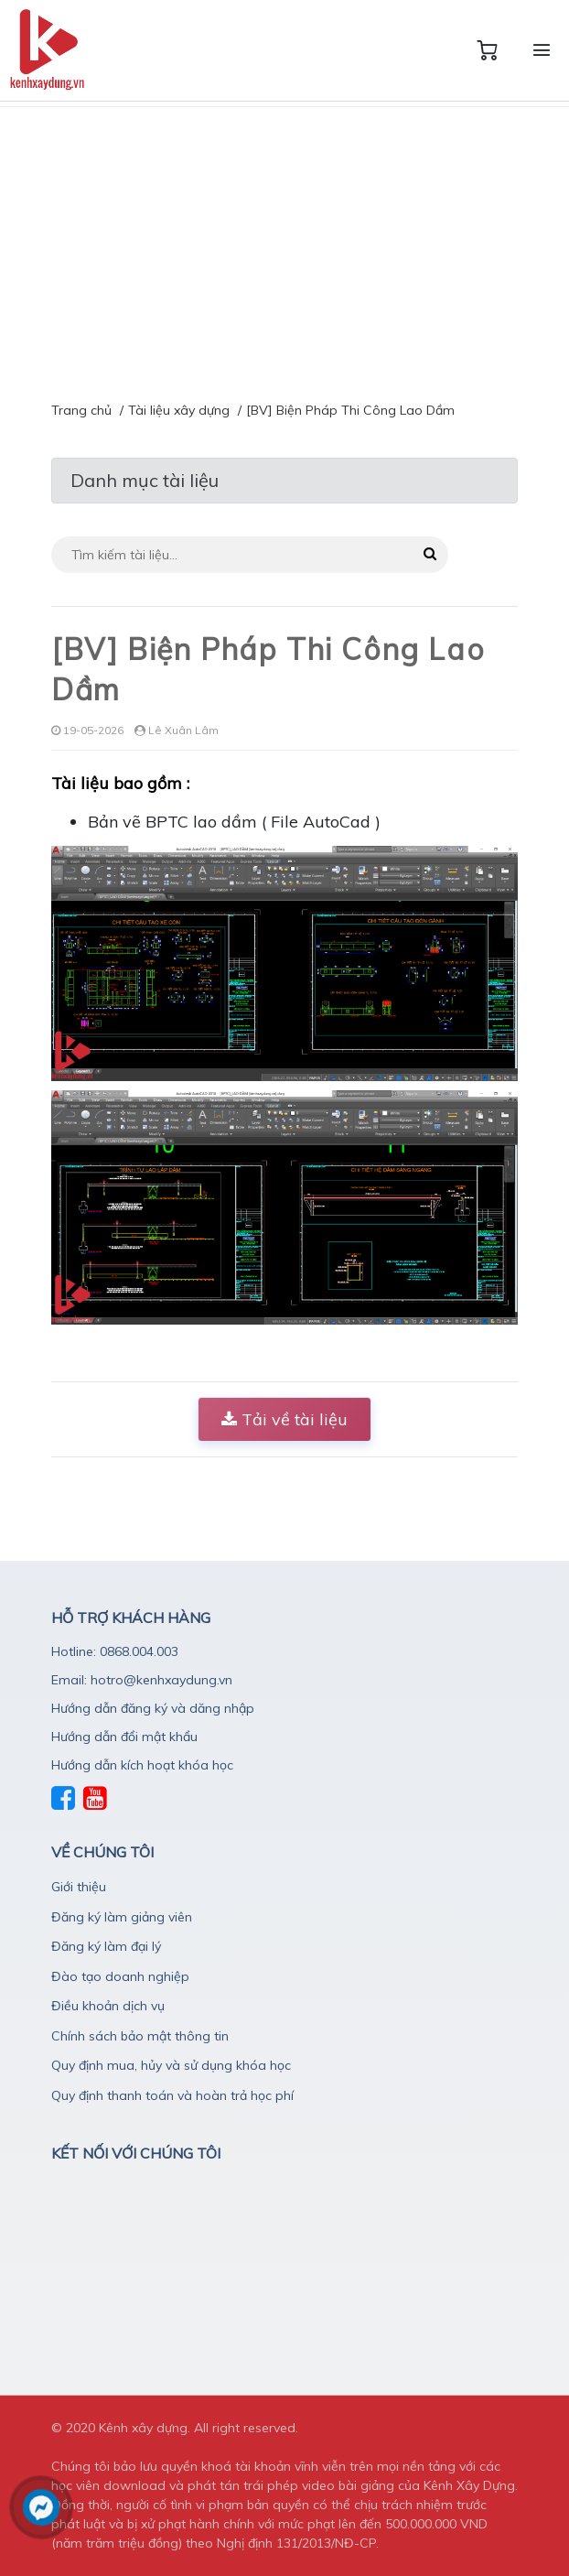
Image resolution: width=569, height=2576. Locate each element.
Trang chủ (81, 410)
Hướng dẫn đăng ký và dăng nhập (152, 1708)
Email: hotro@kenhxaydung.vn (141, 1680)
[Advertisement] (284, 244)
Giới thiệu (78, 1886)
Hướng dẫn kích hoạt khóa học (142, 1765)
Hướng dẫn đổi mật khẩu (124, 1736)
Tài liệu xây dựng (179, 410)
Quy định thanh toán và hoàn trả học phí (172, 2095)
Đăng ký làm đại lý (106, 1946)
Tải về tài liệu (284, 1419)
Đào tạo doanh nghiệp (120, 1976)
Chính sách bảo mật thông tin (140, 2036)
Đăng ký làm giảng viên (121, 1917)
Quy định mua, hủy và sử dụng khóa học (171, 2065)
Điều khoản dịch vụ (108, 2005)
